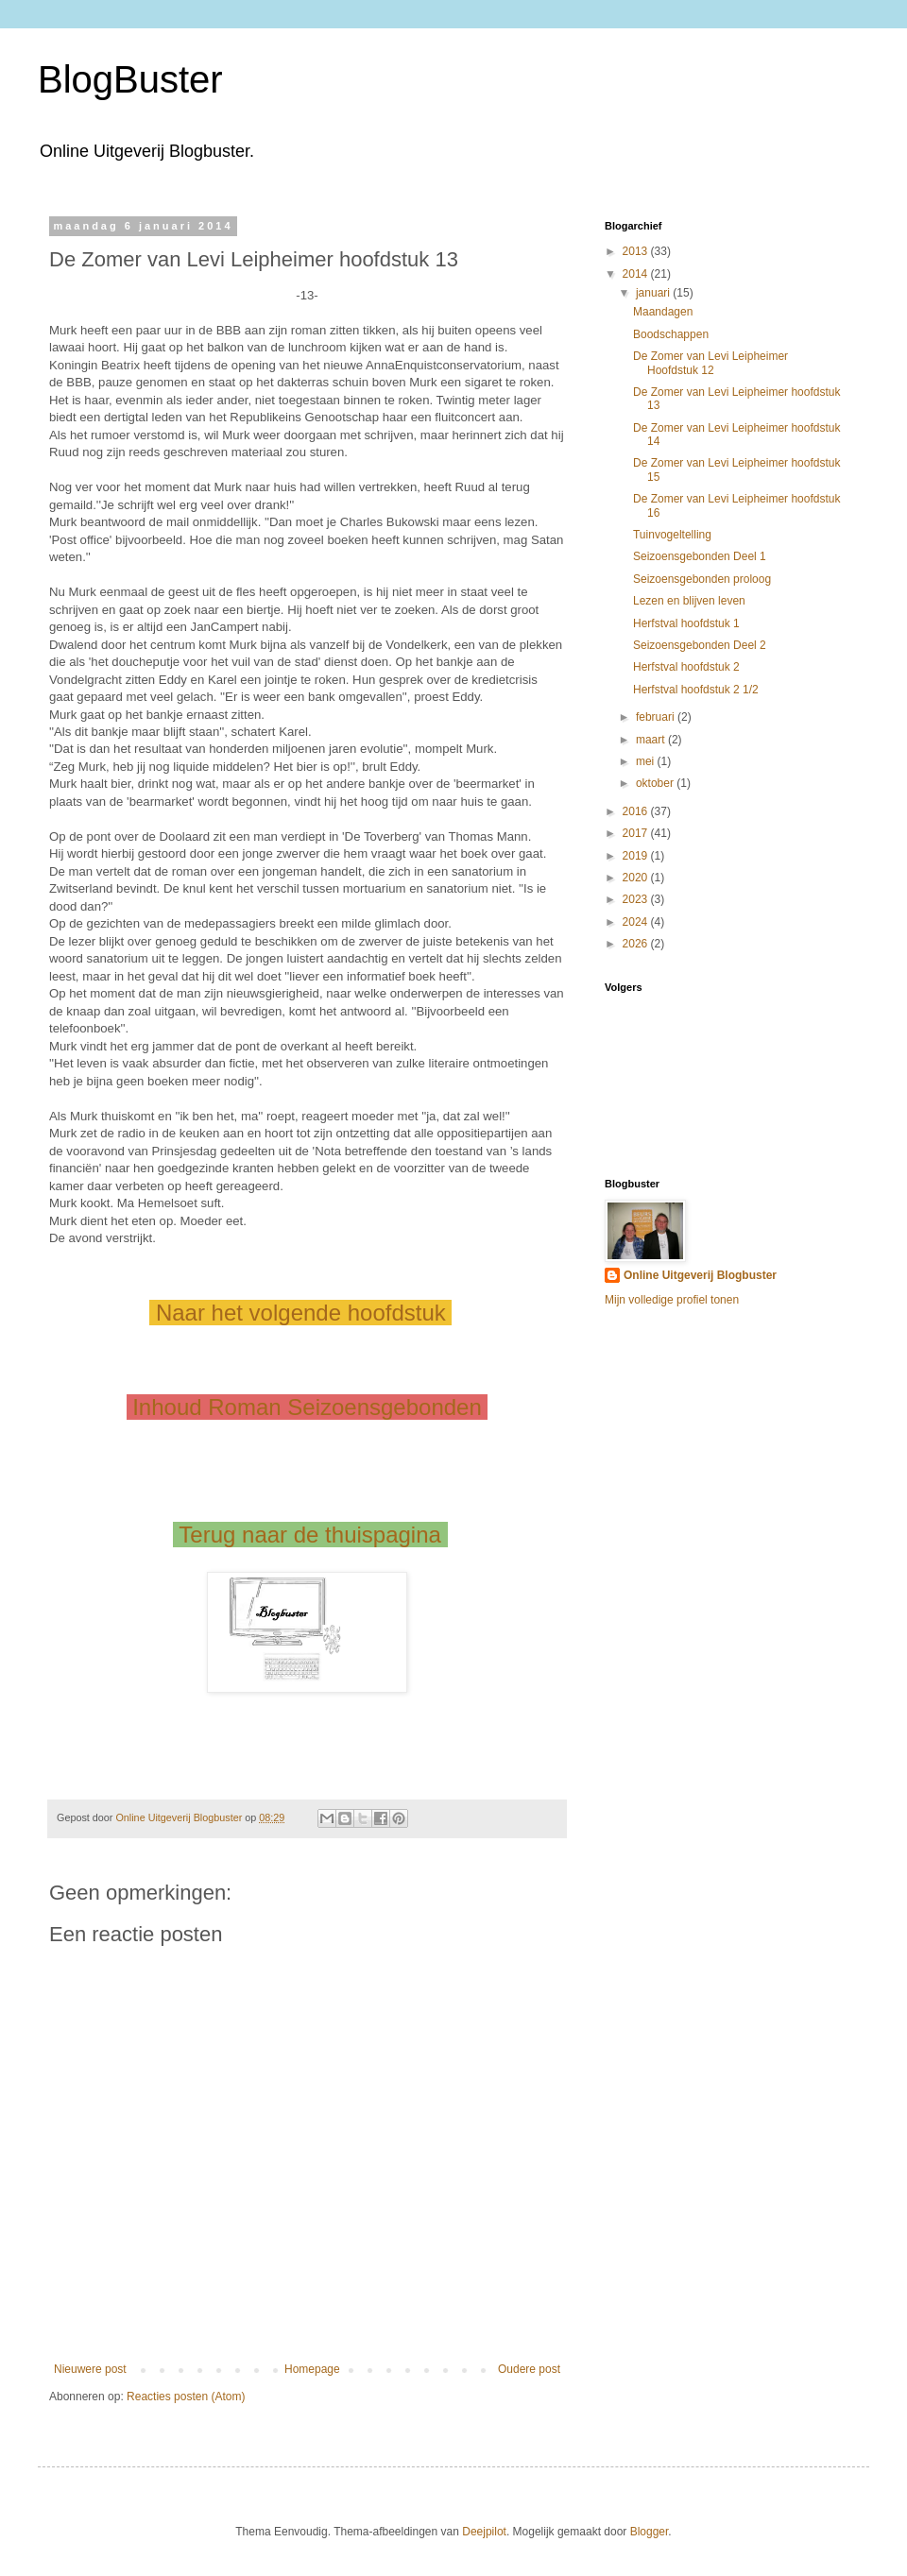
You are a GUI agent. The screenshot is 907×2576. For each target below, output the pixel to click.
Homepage (312, 2369)
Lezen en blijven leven (689, 600)
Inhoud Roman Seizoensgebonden (307, 1407)
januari (654, 292)
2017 (637, 833)
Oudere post (529, 2369)
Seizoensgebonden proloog (702, 579)
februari (656, 717)
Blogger (649, 2531)
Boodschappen (671, 334)
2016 (637, 811)
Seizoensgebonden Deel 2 (699, 645)
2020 (637, 877)
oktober (656, 783)
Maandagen (663, 311)
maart (652, 739)
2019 (637, 855)
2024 (637, 922)
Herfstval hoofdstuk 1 (686, 623)
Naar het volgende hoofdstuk (300, 1312)
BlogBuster (130, 79)
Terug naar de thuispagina (310, 1534)
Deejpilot (484, 2531)
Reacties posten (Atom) (186, 2396)
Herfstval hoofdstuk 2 (686, 667)
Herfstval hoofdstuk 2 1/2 (696, 689)
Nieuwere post (90, 2369)
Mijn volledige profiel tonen (672, 1299)
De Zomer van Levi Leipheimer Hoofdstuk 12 (710, 363)
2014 (637, 274)
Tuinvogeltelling (672, 534)
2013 (637, 251)
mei (647, 761)
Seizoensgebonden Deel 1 (699, 556)
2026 (637, 943)
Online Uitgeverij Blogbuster (700, 1275)
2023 (637, 899)
